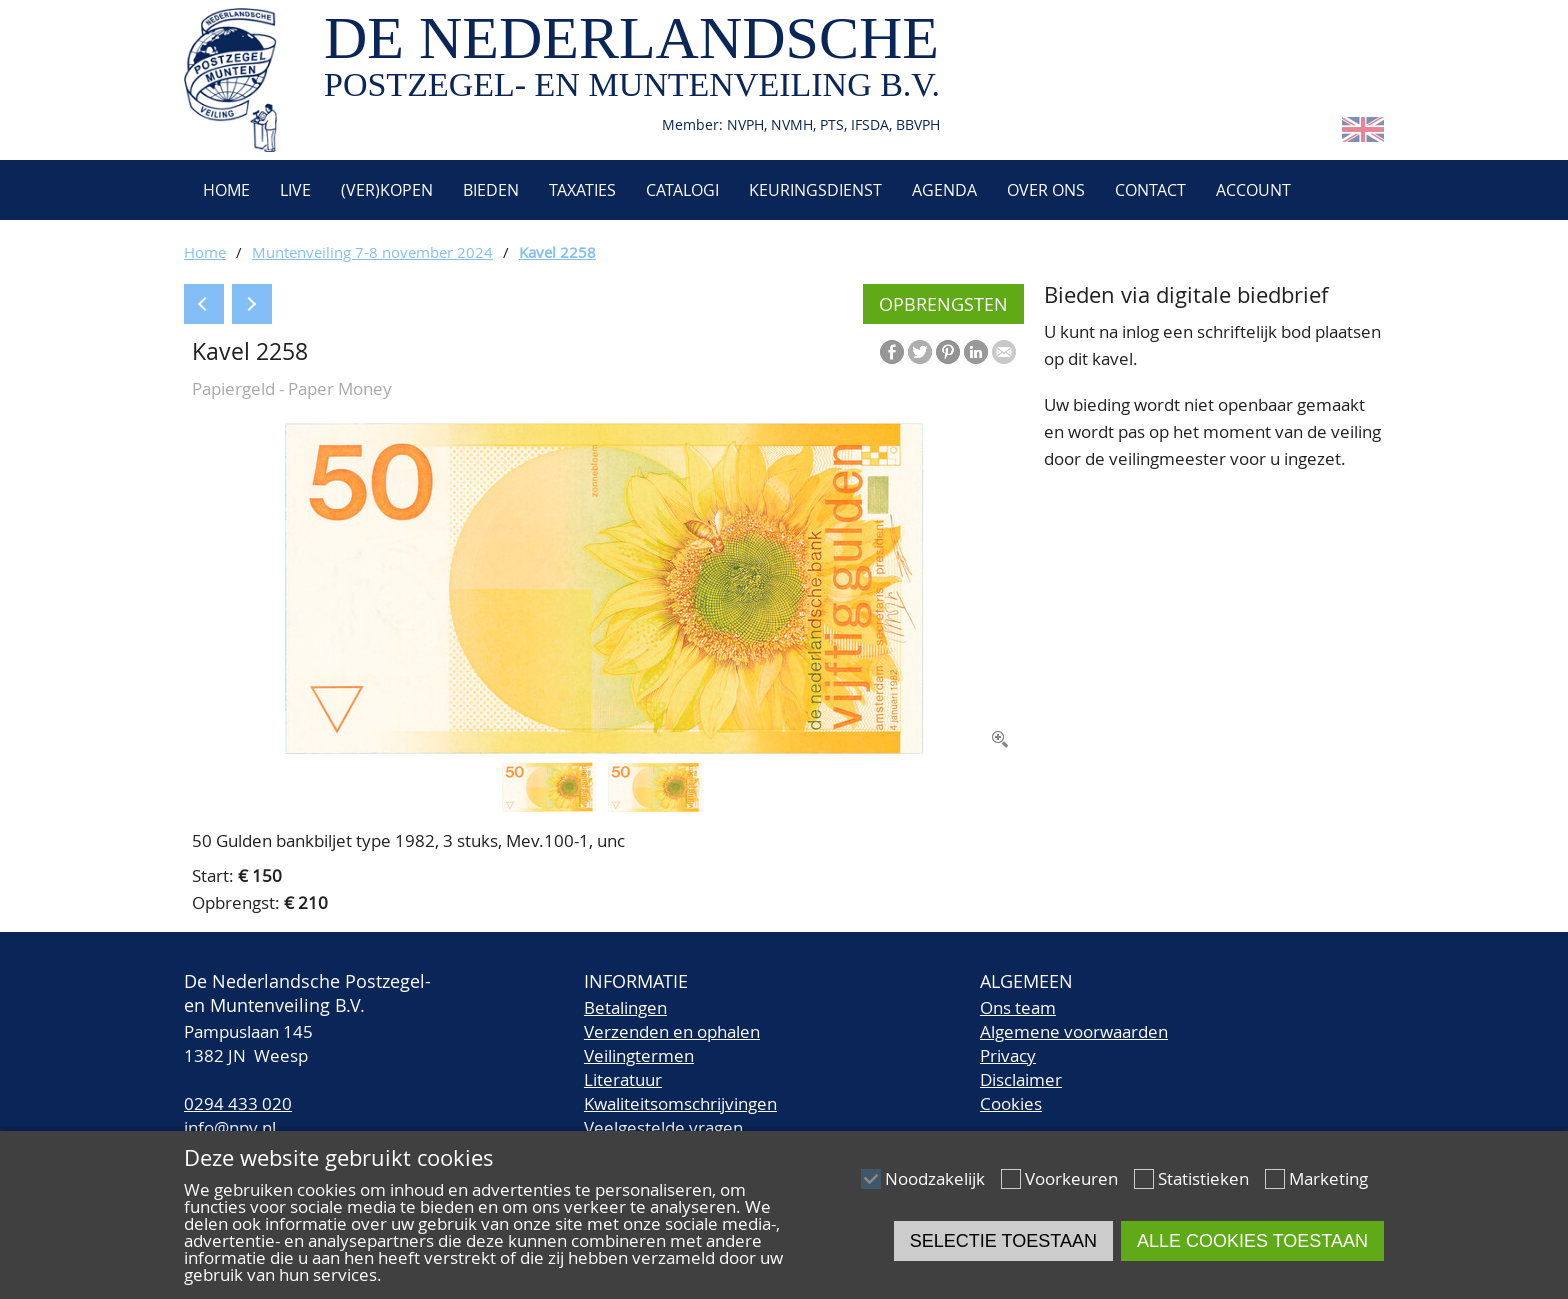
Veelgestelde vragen (663, 1127)
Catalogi (682, 190)
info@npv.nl (230, 1127)
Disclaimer (1021, 1079)
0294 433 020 (238, 1103)
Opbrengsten (943, 304)
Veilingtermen (639, 1055)
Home (224, 190)
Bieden (491, 190)
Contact (1150, 190)
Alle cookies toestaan (1252, 1241)
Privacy (1008, 1055)
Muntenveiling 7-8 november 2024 (372, 252)
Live (295, 190)
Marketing (1328, 1178)
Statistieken (1203, 1178)
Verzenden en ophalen (672, 1031)
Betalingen (625, 1007)
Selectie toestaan (1003, 1241)
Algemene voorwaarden (1074, 1031)
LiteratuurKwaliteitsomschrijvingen (680, 1091)
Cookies (1011, 1103)
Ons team (1018, 1007)
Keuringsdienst (815, 190)
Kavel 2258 (557, 252)
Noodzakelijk (935, 1178)
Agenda (944, 190)
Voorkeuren (1071, 1178)
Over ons (1046, 190)
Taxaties (582, 190)
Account (1253, 190)
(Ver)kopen (387, 190)
